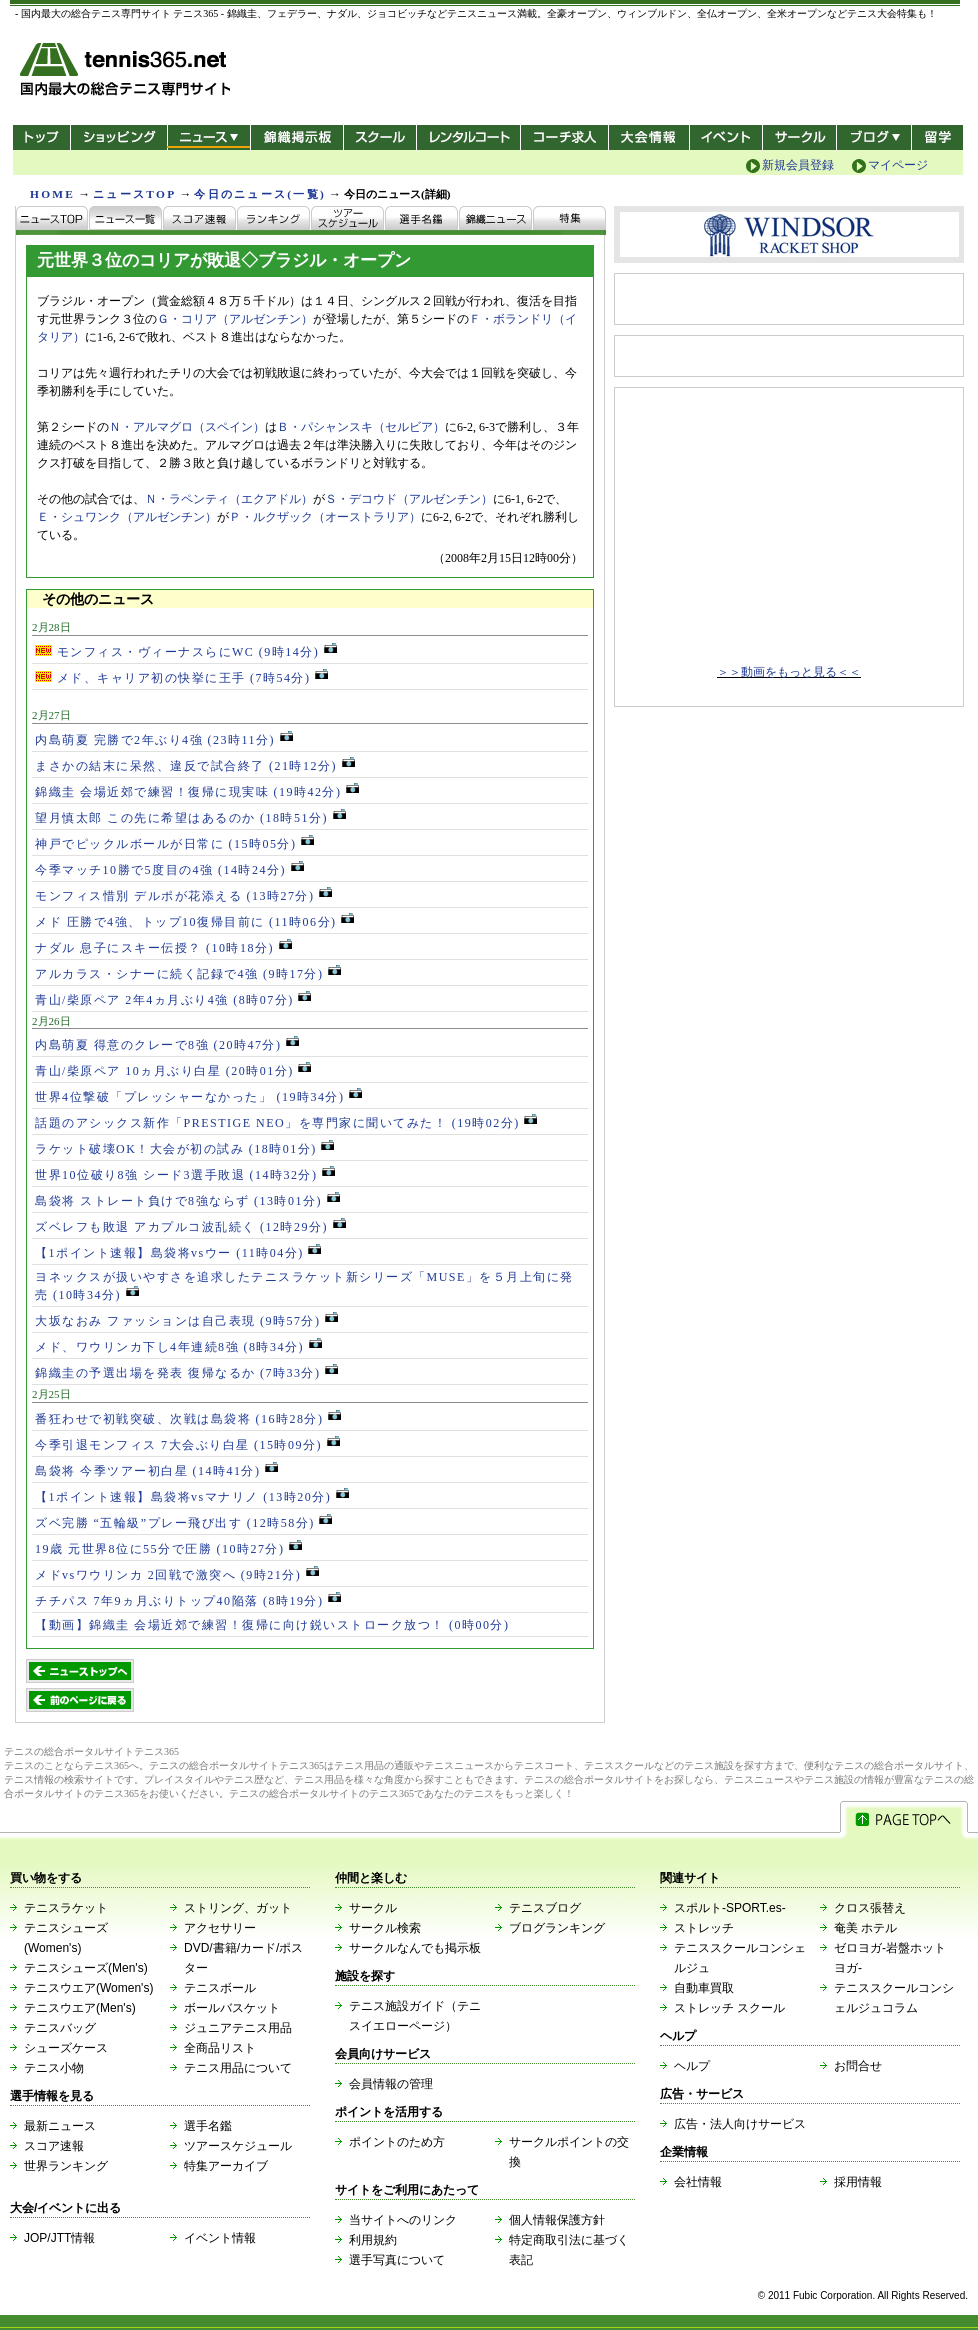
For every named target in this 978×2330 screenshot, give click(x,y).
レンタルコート (470, 137)
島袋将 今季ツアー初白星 (156, 1471)
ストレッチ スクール (729, 2008)
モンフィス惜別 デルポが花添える (183, 896)
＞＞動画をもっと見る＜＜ (789, 672)
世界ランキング (66, 2166)
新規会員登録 (798, 165)
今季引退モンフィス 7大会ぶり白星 (187, 1445)
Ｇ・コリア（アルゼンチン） (235, 319)
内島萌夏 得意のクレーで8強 (167, 1045)
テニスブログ (545, 1908)
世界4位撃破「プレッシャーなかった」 (198, 1097)
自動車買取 (704, 1988)
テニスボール (220, 1988)
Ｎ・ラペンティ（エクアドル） (229, 499)
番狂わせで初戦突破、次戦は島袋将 (188, 1419)
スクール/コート (379, 137)
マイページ (898, 165)
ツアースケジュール (238, 2146)
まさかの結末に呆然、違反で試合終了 (195, 766)
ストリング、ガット (238, 1908)
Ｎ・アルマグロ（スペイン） (187, 427)
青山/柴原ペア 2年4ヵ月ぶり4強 (173, 1000)
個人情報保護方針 (557, 2220)
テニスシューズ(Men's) (86, 1968)
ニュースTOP (134, 194)
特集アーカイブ (226, 2166)
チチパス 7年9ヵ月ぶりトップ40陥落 (188, 1601)
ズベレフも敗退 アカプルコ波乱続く (190, 1227)
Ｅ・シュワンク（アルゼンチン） (127, 517)
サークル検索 (385, 1928)
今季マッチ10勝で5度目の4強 (169, 870)
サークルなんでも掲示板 (415, 1948)
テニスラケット (66, 1908)
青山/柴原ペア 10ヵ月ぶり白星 (173, 1071)
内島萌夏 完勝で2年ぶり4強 (164, 740)
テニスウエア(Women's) (88, 1988)
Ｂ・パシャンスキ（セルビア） (361, 427)
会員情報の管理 (391, 2084)
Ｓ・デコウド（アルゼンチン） (409, 499)
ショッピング (118, 137)
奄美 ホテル (865, 1928)
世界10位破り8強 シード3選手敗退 (185, 1175)
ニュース (208, 137)
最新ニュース (60, 2126)
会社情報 (698, 2182)
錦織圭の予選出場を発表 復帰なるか (186, 1373)
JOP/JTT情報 (59, 2238)
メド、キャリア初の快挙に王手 (181, 678)
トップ (41, 137)
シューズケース (66, 2048)
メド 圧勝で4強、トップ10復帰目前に (194, 922)
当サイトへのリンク (403, 2220)
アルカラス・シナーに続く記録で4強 (188, 974)
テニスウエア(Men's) (80, 2008)
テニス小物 (54, 2068)
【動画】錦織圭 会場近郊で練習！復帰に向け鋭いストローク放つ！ (272, 1625)
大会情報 (649, 137)
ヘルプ (692, 2066)
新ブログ (874, 137)
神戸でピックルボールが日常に (174, 844)
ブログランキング (557, 1928)
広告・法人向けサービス (740, 2124)
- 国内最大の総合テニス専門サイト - (127, 72)
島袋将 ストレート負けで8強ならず (187, 1201)
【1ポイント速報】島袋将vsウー (178, 1253)
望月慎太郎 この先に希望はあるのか (190, 818)
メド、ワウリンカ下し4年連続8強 (178, 1347)
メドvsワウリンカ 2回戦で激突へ (177, 1575)
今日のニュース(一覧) (260, 194)
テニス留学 (937, 137)
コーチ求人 (566, 137)
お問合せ (858, 2066)
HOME (52, 194)
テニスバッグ (60, 2028)
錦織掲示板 (296, 137)
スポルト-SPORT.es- (730, 1908)
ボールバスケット (232, 2008)
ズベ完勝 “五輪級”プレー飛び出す (183, 1523)
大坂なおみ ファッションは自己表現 (186, 1321)
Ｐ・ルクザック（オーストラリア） (325, 517)
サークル (799, 137)
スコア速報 (54, 2146)
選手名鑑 (208, 2126)
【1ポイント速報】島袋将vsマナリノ (192, 1497)
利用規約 (373, 2240)
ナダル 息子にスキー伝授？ (163, 948)
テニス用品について (238, 2068)
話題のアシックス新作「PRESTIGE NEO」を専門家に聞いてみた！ (286, 1123)
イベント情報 (220, 2238)
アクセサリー (220, 1928)
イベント (726, 137)
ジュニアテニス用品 (238, 2028)
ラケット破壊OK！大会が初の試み (184, 1149)
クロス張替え (870, 1908)
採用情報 (858, 2182)
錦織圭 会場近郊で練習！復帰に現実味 (197, 792)
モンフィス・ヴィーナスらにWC (186, 652)
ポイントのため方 (397, 2142)
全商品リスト (220, 2048)
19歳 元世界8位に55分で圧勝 (168, 1549)
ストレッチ (704, 1928)
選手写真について (397, 2260)
